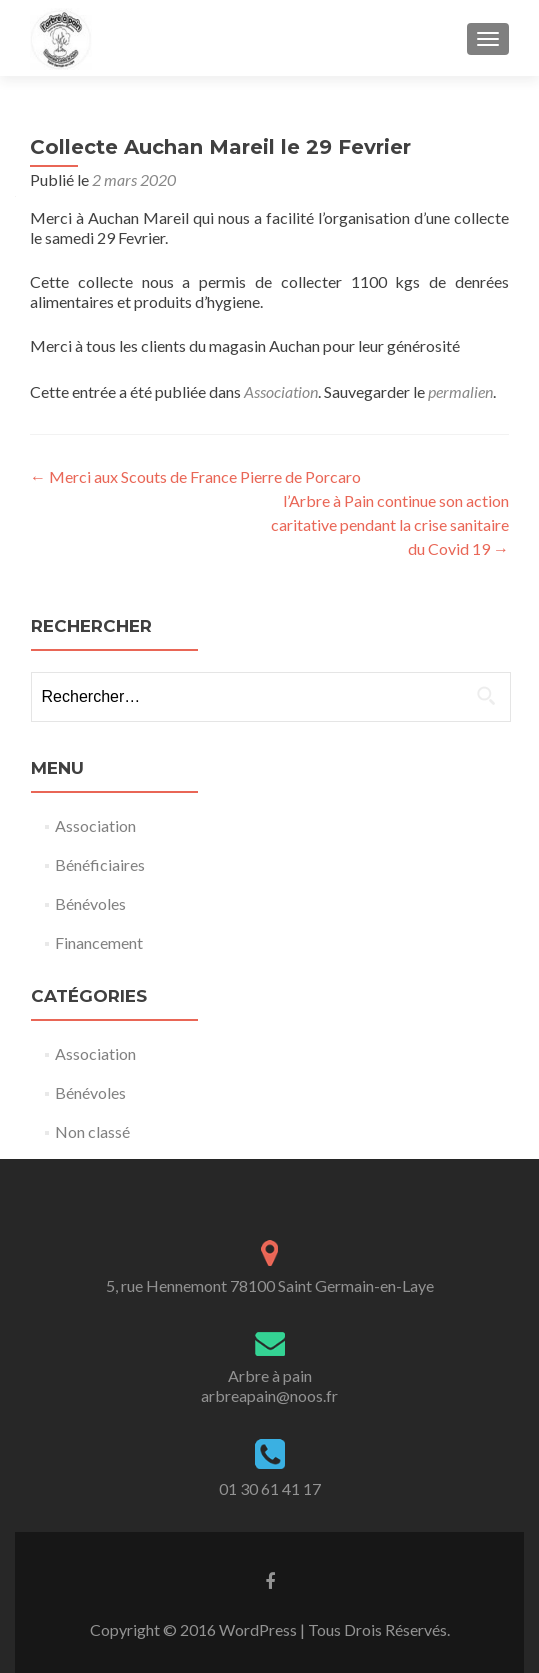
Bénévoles (90, 903)
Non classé (92, 1131)
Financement (99, 942)
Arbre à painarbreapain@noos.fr (269, 1385)
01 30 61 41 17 (270, 1488)
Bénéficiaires (100, 864)
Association (281, 391)
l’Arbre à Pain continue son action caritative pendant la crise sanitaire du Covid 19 (390, 524)
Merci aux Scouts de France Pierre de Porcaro (195, 476)
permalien (460, 391)
